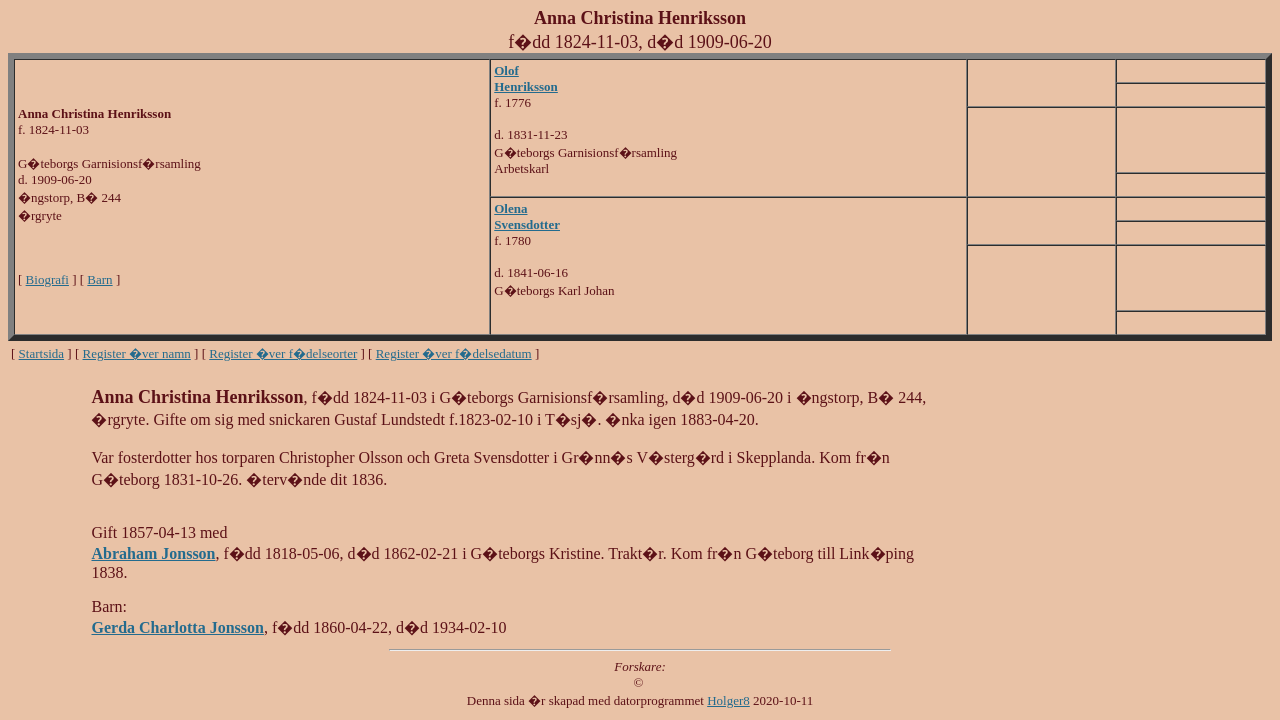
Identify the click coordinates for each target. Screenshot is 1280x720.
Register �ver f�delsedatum (454, 353)
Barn (99, 279)
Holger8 (728, 700)
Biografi (47, 279)
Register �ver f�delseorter (283, 353)
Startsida (42, 353)
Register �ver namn (137, 353)
